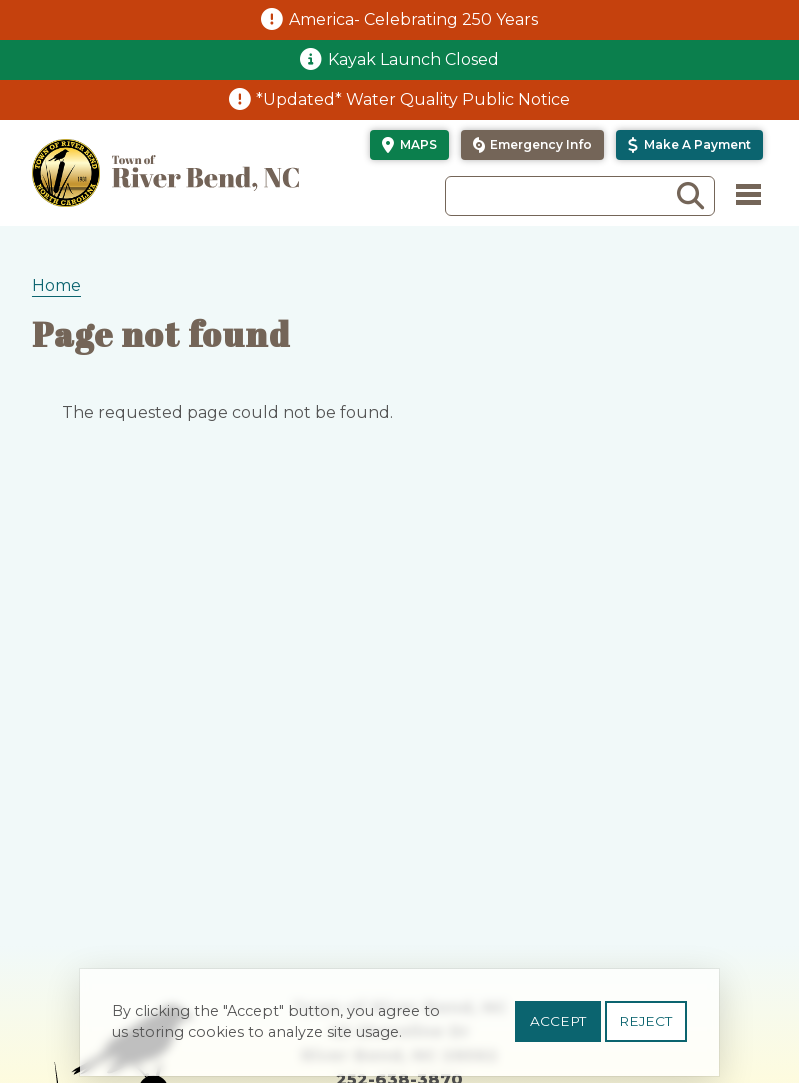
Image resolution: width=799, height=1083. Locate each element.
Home (56, 285)
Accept (558, 1028)
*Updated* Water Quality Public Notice (413, 99)
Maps (418, 144)
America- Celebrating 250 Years (413, 19)
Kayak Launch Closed (413, 59)
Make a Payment (697, 144)
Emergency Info (541, 144)
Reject (645, 1028)
